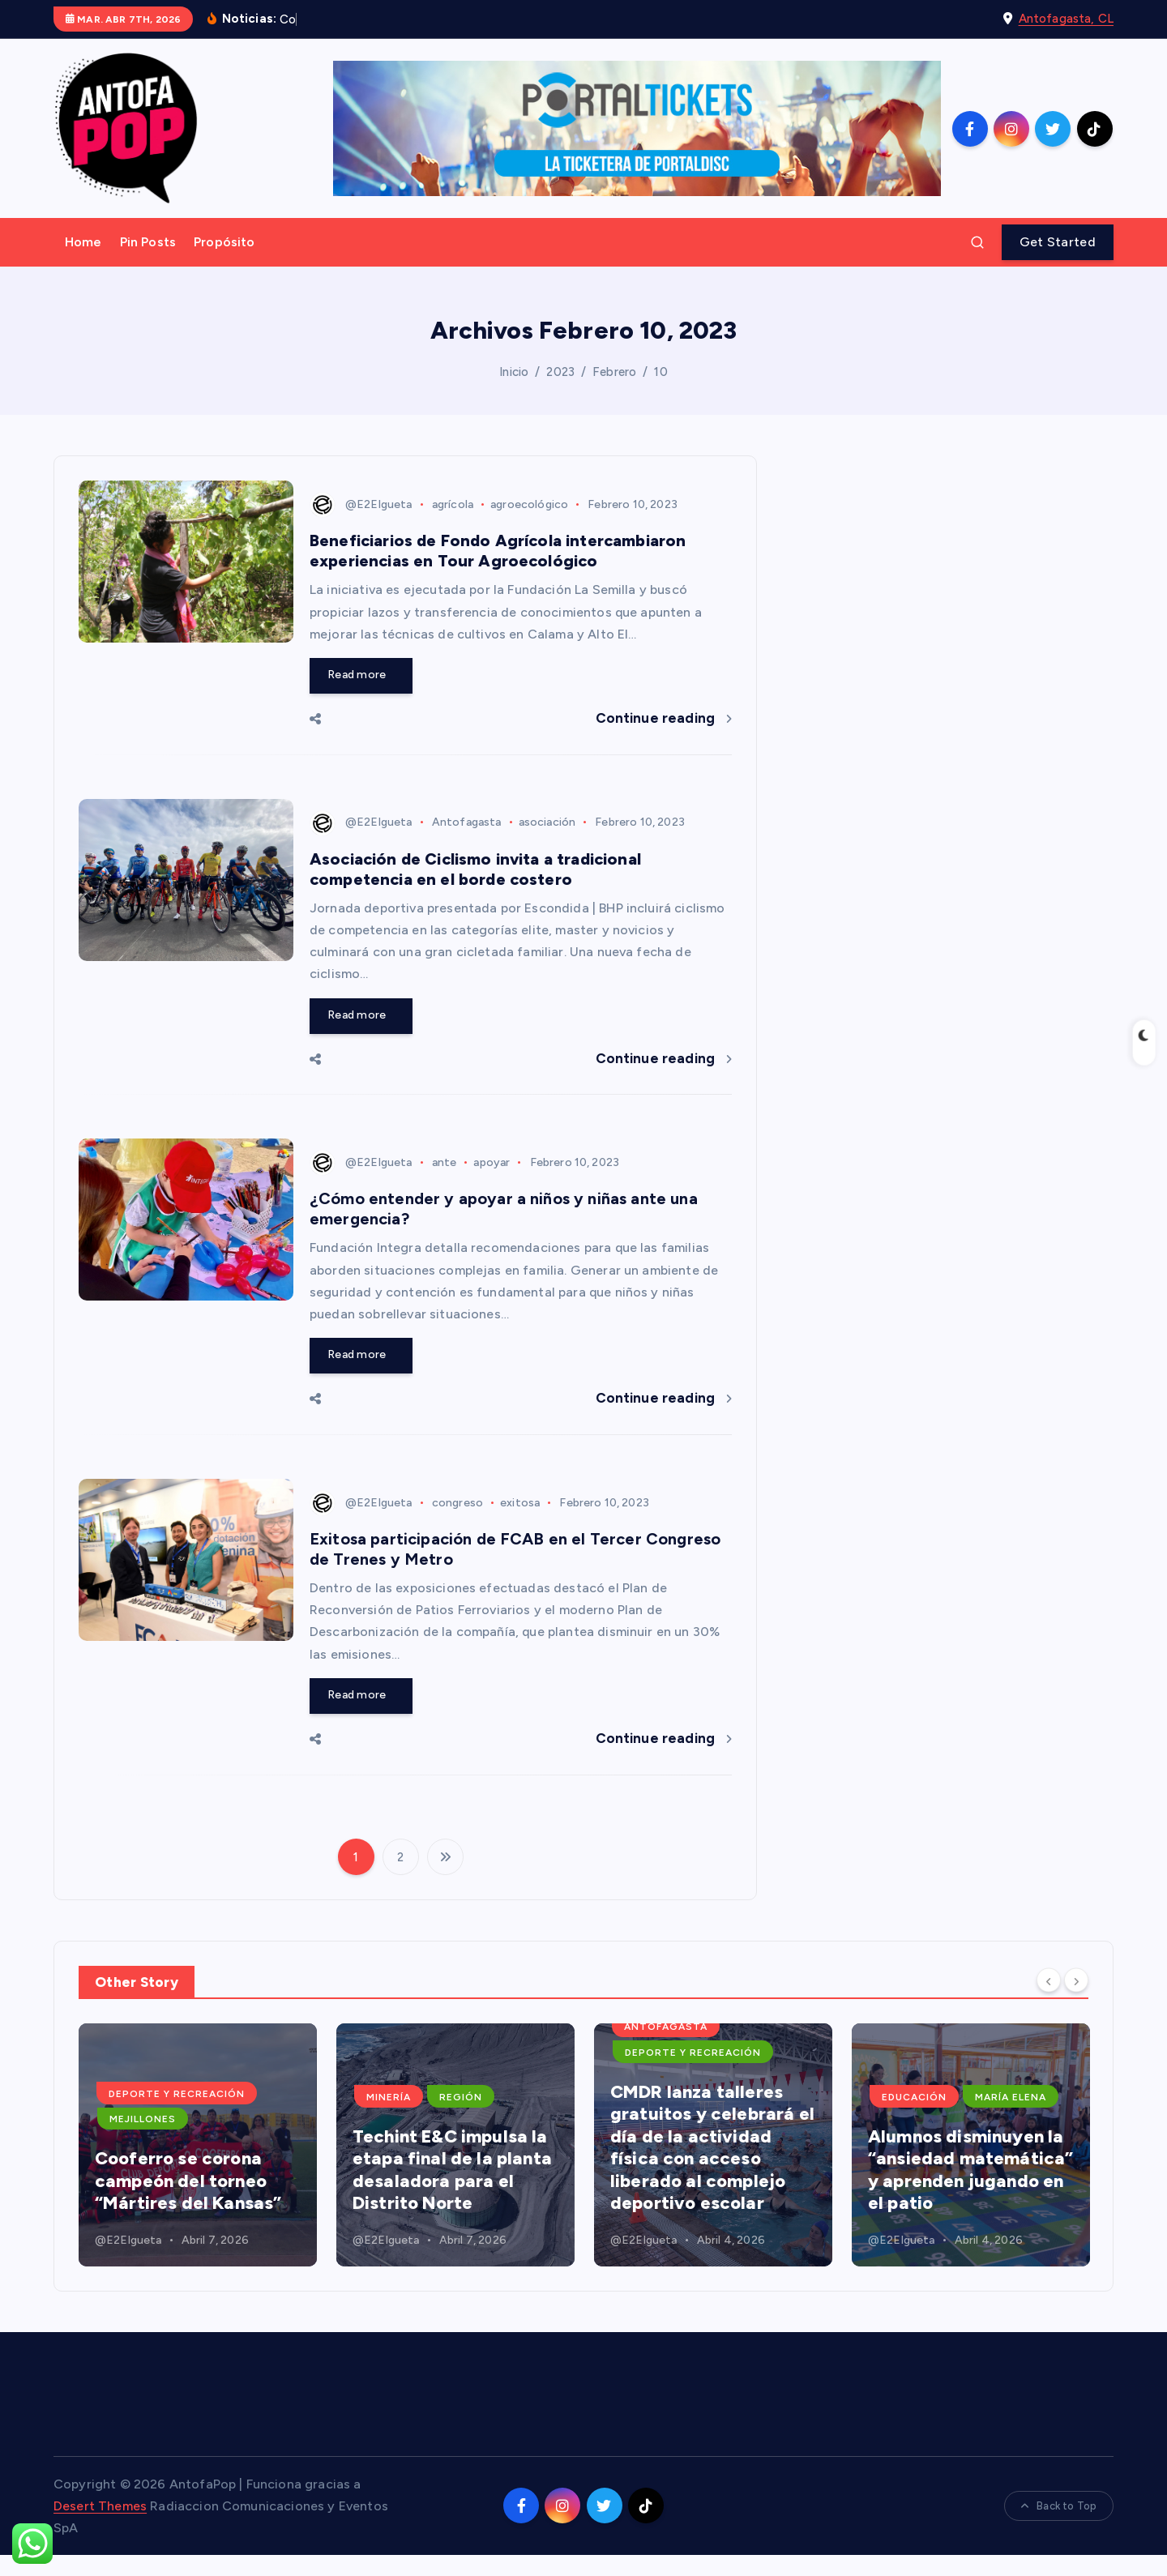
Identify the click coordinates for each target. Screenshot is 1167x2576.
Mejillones (400, 2119)
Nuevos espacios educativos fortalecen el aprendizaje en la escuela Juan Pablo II (192, 2170)
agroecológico (529, 504)
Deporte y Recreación (434, 2094)
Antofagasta (467, 822)
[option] (198, 2144)
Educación (252, 2097)
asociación (547, 822)
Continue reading (664, 718)
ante (444, 1162)
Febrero (614, 372)
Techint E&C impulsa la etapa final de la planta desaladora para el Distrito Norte (710, 2170)
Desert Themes (100, 2506)
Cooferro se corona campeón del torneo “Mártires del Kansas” (446, 2180)
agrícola (452, 504)
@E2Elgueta (361, 504)
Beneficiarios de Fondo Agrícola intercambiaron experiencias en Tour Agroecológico (498, 550)
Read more (361, 675)
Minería (646, 2097)
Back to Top (1058, 2506)
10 (660, 372)
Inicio (513, 372)
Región (718, 2097)
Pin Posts (148, 242)
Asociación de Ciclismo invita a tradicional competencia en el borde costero (475, 869)
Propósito (224, 242)
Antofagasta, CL (1066, 18)
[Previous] (1049, 1980)
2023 (560, 372)
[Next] (1076, 1980)
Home (83, 242)
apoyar (491, 1162)
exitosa (520, 1503)
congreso (457, 1503)
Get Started (1058, 242)
